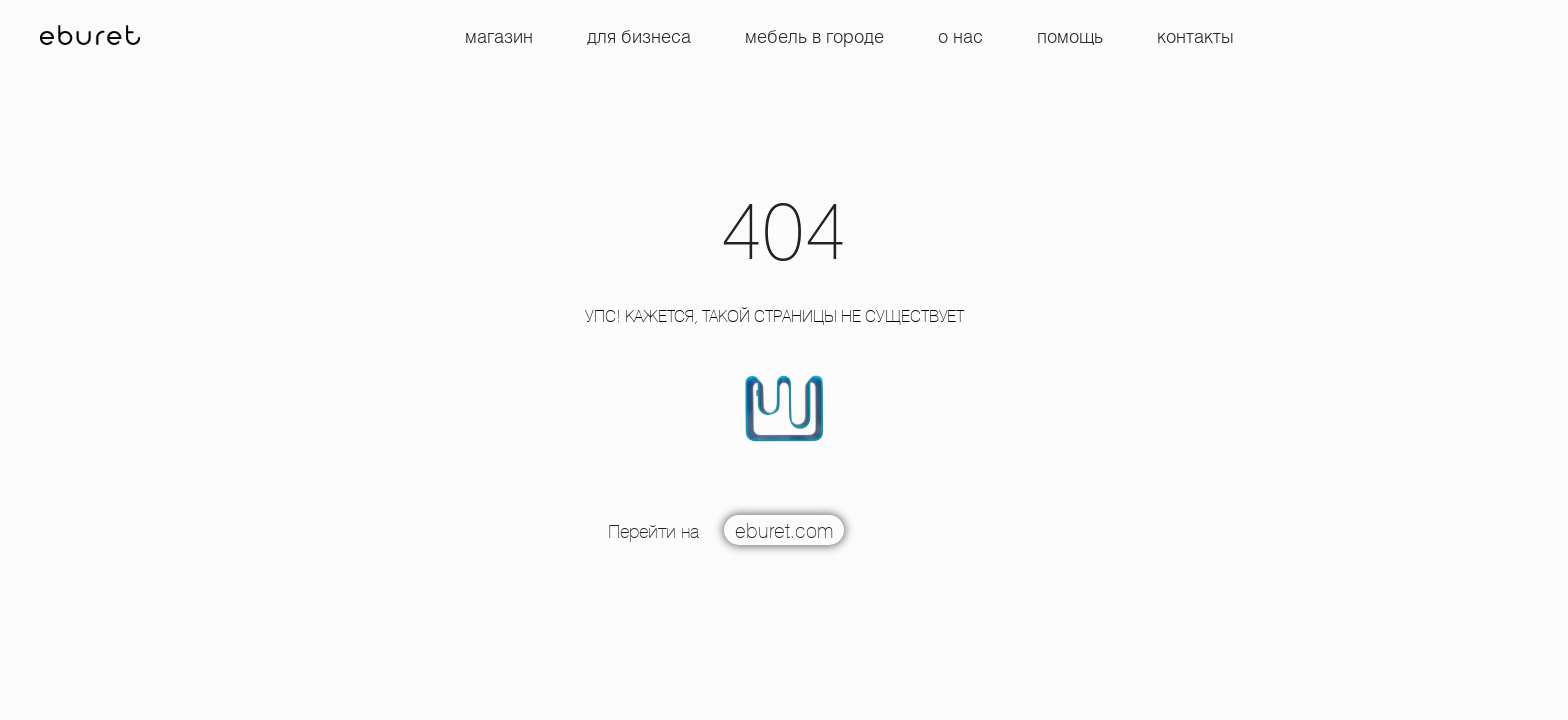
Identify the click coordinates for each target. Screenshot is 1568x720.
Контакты (1195, 35)
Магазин (499, 35)
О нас (960, 35)
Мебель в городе (814, 35)
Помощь (1070, 35)
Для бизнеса (639, 35)
